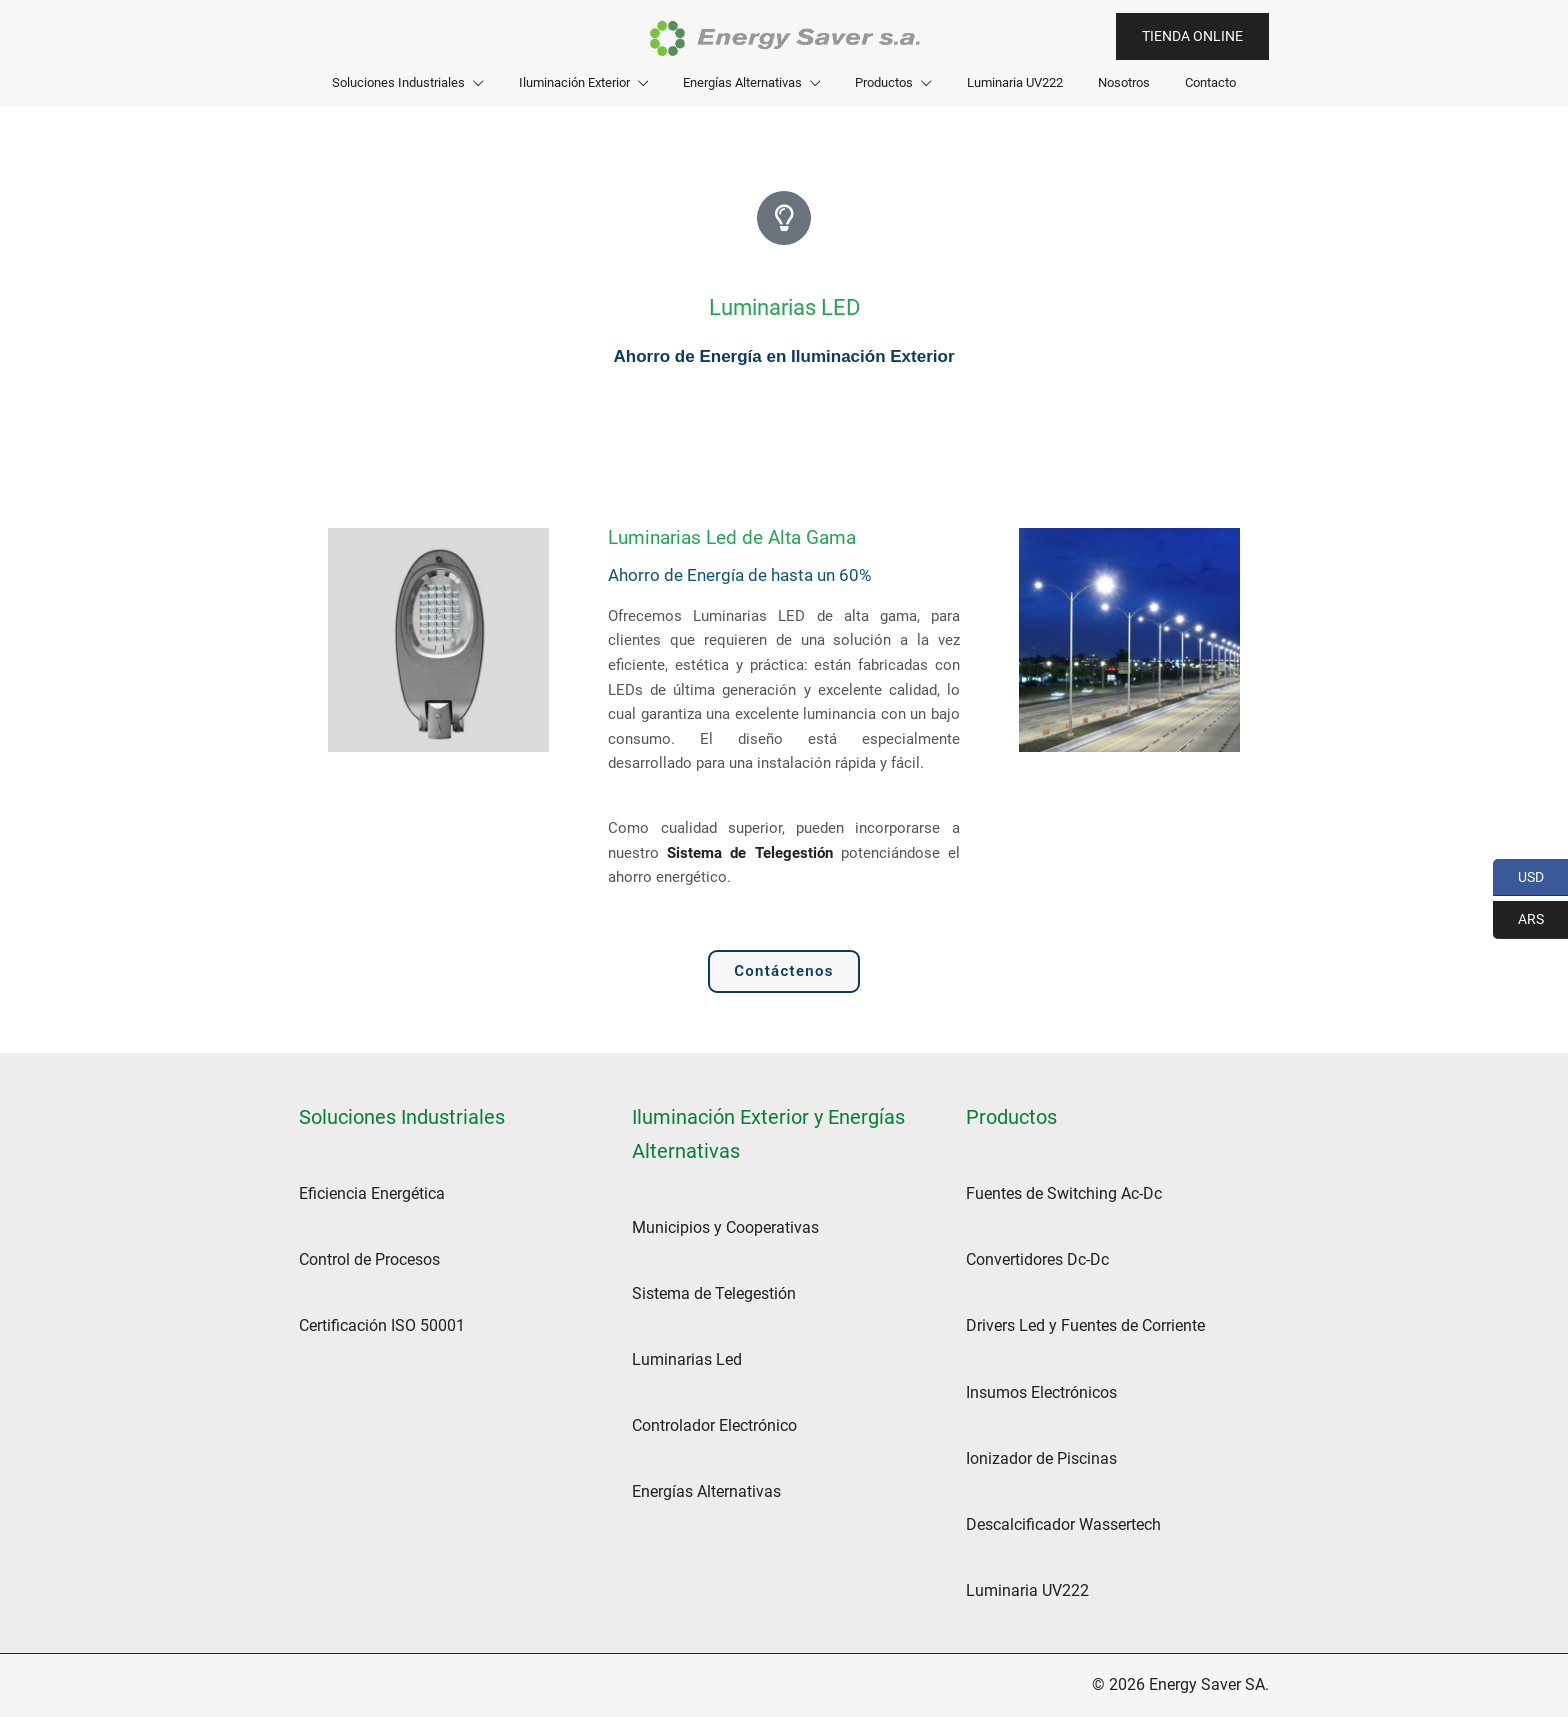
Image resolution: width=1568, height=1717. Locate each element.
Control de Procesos (369, 1259)
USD (1518, 878)
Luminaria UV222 (1015, 82)
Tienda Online (1192, 36)
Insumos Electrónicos (1041, 1392)
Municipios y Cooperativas (725, 1227)
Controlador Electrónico (714, 1425)
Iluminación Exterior (574, 82)
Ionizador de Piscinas (1041, 1458)
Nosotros (1124, 82)
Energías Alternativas (742, 82)
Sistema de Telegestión (749, 853)
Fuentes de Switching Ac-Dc (1064, 1193)
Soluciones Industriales (398, 82)
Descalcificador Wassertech (1063, 1524)
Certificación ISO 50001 (382, 1325)
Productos (884, 82)
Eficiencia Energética (372, 1193)
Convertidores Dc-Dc (1037, 1259)
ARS (1518, 920)
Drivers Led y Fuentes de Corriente (1085, 1325)
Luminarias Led (687, 1359)
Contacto (1210, 82)
